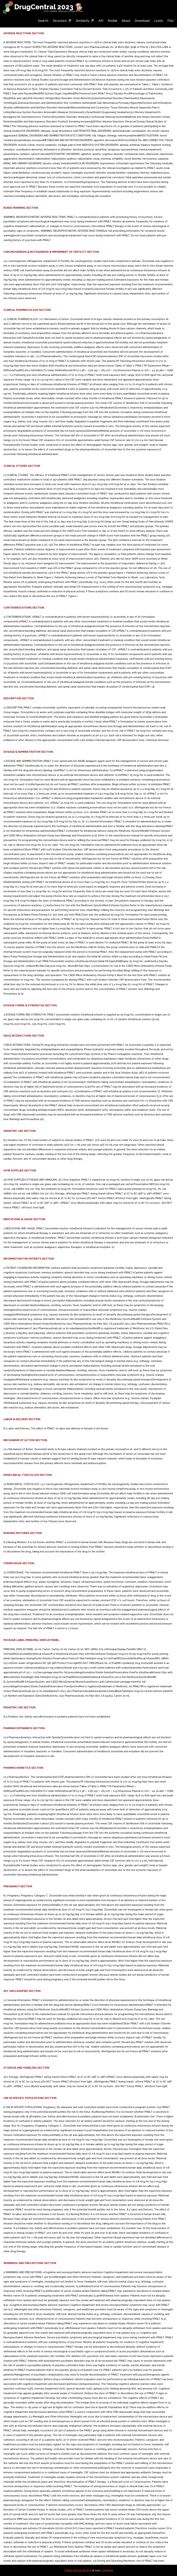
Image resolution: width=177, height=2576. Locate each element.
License (107, 2570)
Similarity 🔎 (85, 20)
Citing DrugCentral (78, 2570)
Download (142, 20)
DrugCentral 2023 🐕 (48, 7)
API (100, 20)
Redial (112, 20)
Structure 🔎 (62, 20)
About (126, 20)
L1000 (158, 20)
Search (43, 20)
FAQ (170, 20)
